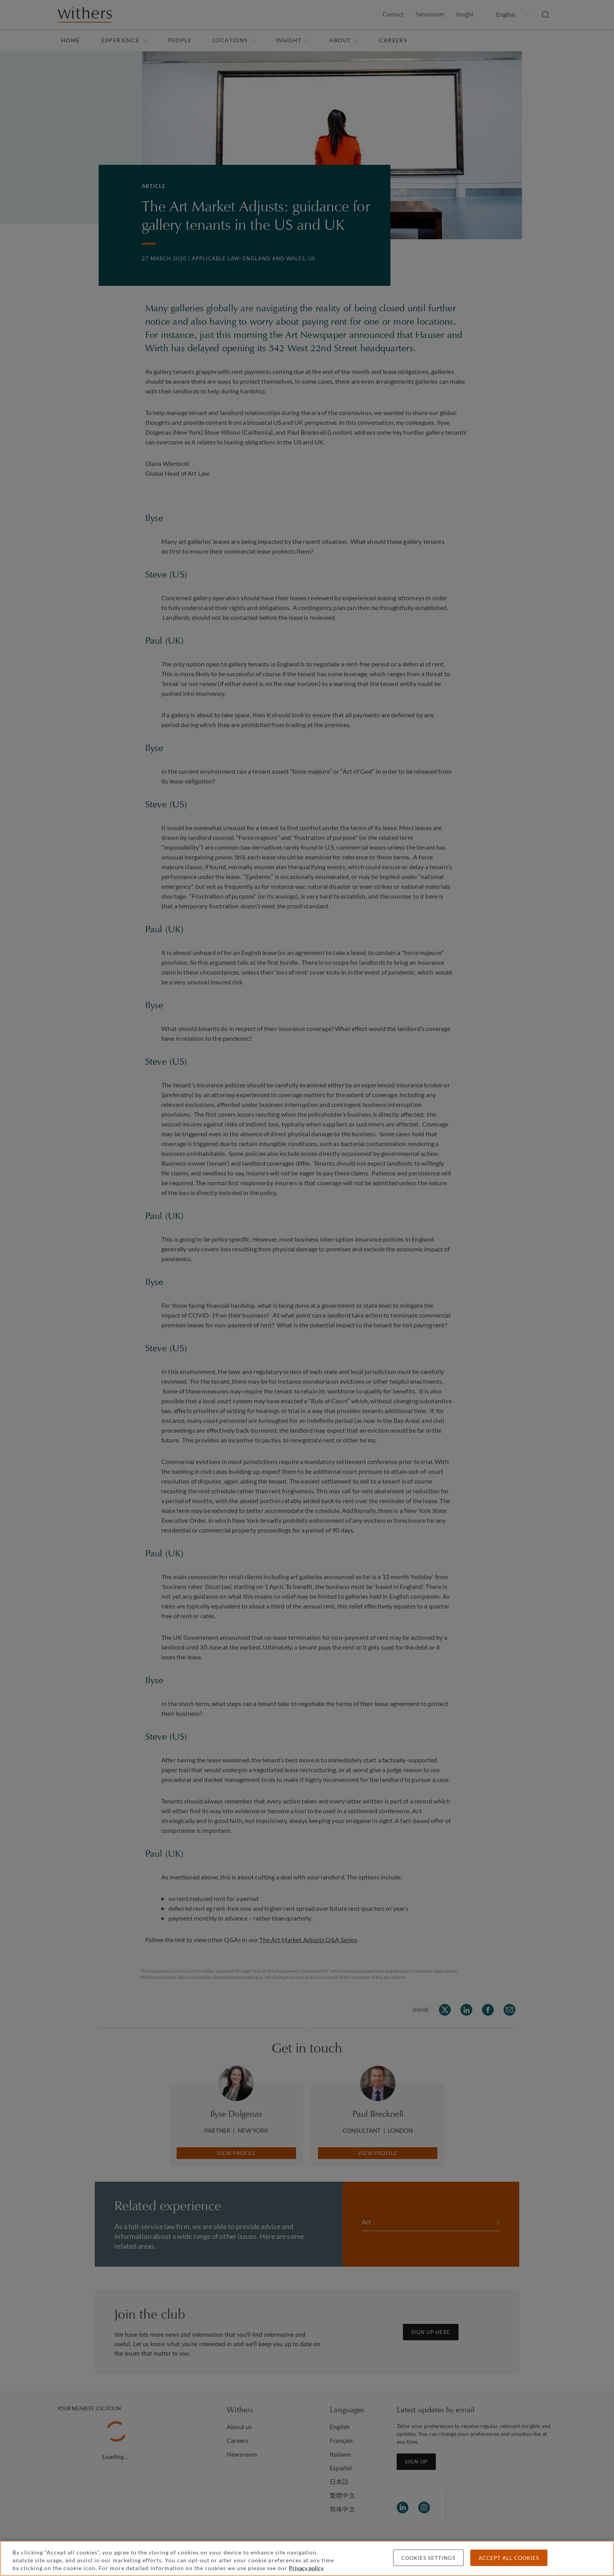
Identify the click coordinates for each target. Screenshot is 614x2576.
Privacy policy (306, 2568)
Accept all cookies (509, 2558)
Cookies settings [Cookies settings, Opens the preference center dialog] (428, 2558)
